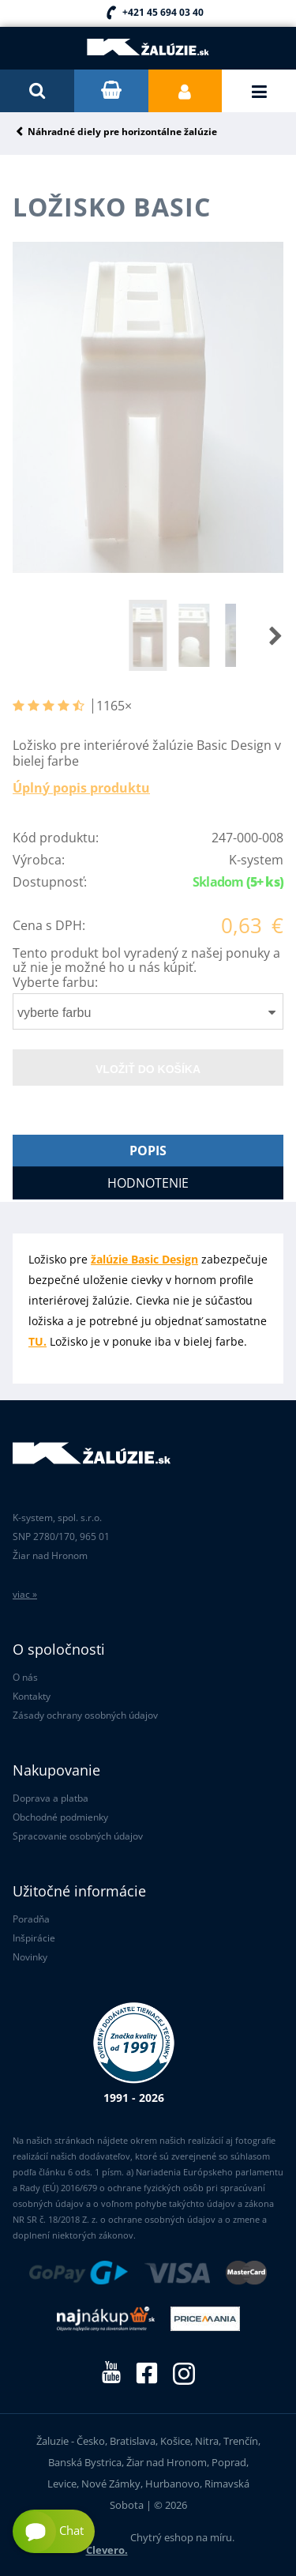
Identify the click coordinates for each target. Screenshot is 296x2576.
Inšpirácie (34, 1938)
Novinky (30, 1957)
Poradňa (31, 1919)
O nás (25, 1677)
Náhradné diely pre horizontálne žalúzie (122, 132)
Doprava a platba (50, 1798)
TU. (37, 1341)
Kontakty (32, 1696)
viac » (25, 1594)
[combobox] (148, 1011)
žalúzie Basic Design (144, 1259)
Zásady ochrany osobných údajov (85, 1715)
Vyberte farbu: (55, 982)
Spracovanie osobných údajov (78, 1836)
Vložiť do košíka (148, 1069)
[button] (259, 635)
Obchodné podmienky (60, 1817)
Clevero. (107, 2550)
